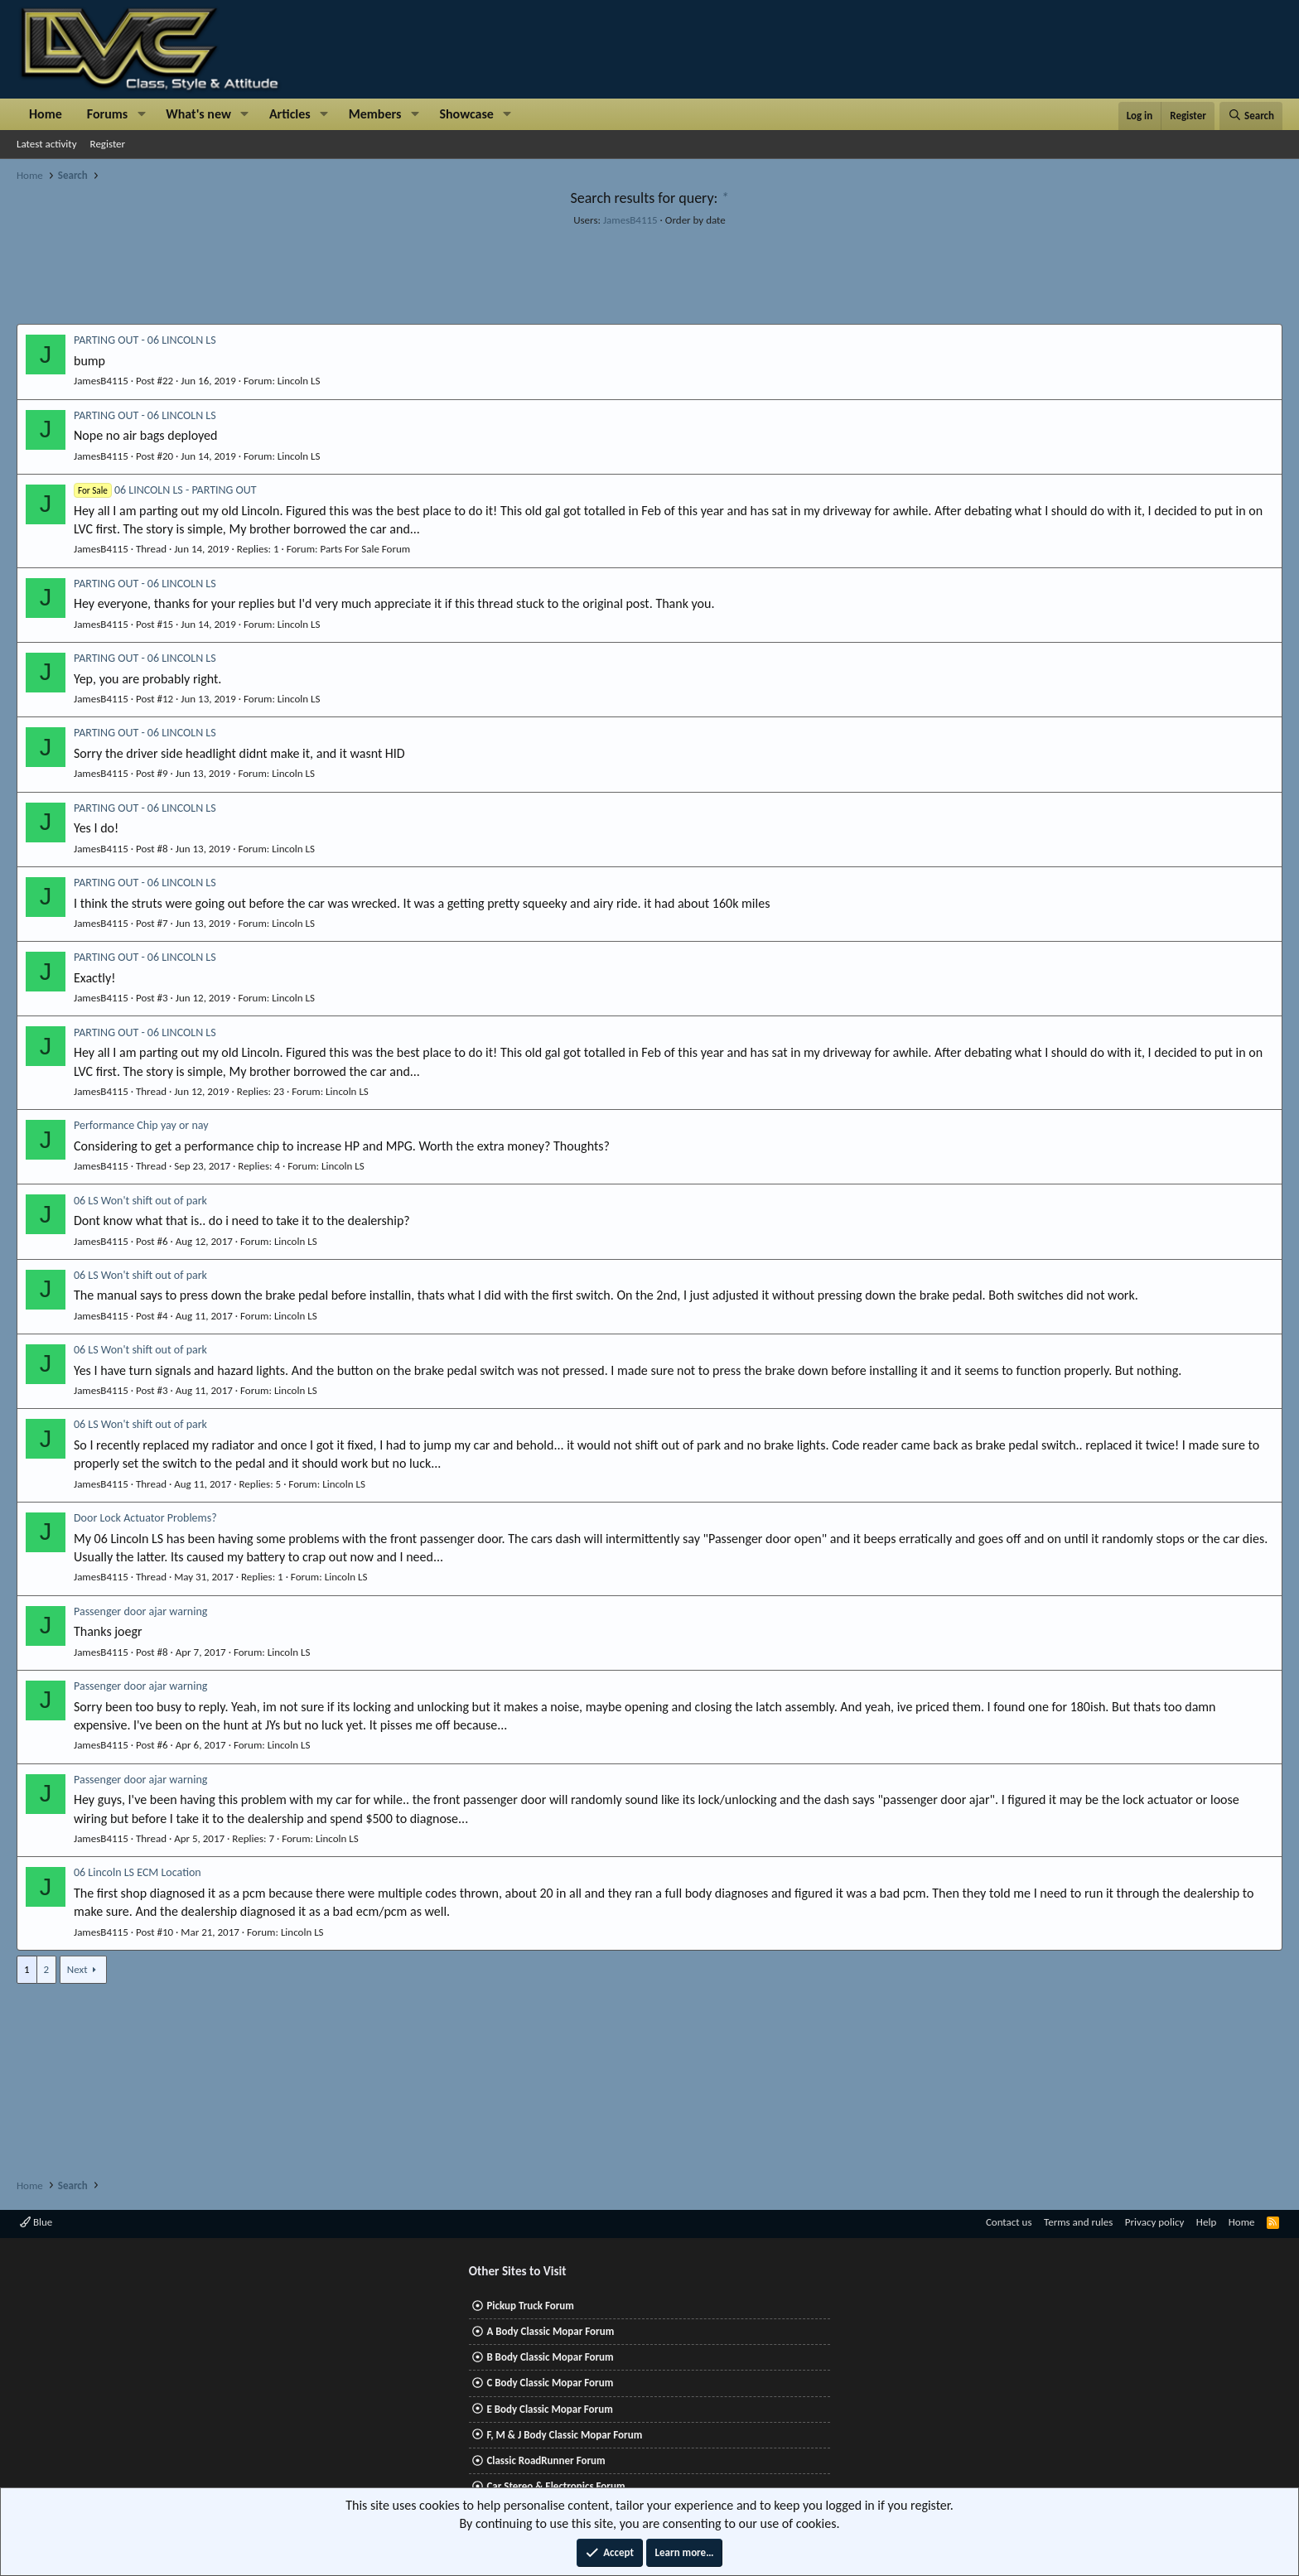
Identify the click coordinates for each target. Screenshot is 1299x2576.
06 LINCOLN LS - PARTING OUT (165, 490)
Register (108, 143)
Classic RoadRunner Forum (545, 2460)
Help (1206, 2222)
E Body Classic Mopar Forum (549, 2409)
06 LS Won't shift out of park (140, 1201)
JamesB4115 (630, 220)
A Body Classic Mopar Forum (550, 2331)
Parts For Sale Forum (366, 549)
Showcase (466, 114)
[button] (141, 114)
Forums (107, 114)
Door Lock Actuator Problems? (145, 1518)
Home (45, 114)
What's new (198, 114)
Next (77, 1969)
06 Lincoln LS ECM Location (137, 1872)
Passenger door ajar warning (140, 1611)
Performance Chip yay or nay (141, 1125)
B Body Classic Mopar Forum (549, 2357)
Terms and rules (1078, 2222)
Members (375, 114)
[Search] (1250, 116)
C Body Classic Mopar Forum (549, 2382)
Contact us (1009, 2222)
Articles (290, 114)
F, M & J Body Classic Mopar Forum (564, 2435)
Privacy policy (1155, 2222)
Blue (36, 2222)
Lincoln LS (299, 380)
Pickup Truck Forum (529, 2305)
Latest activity (47, 143)
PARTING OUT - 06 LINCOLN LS (145, 340)
